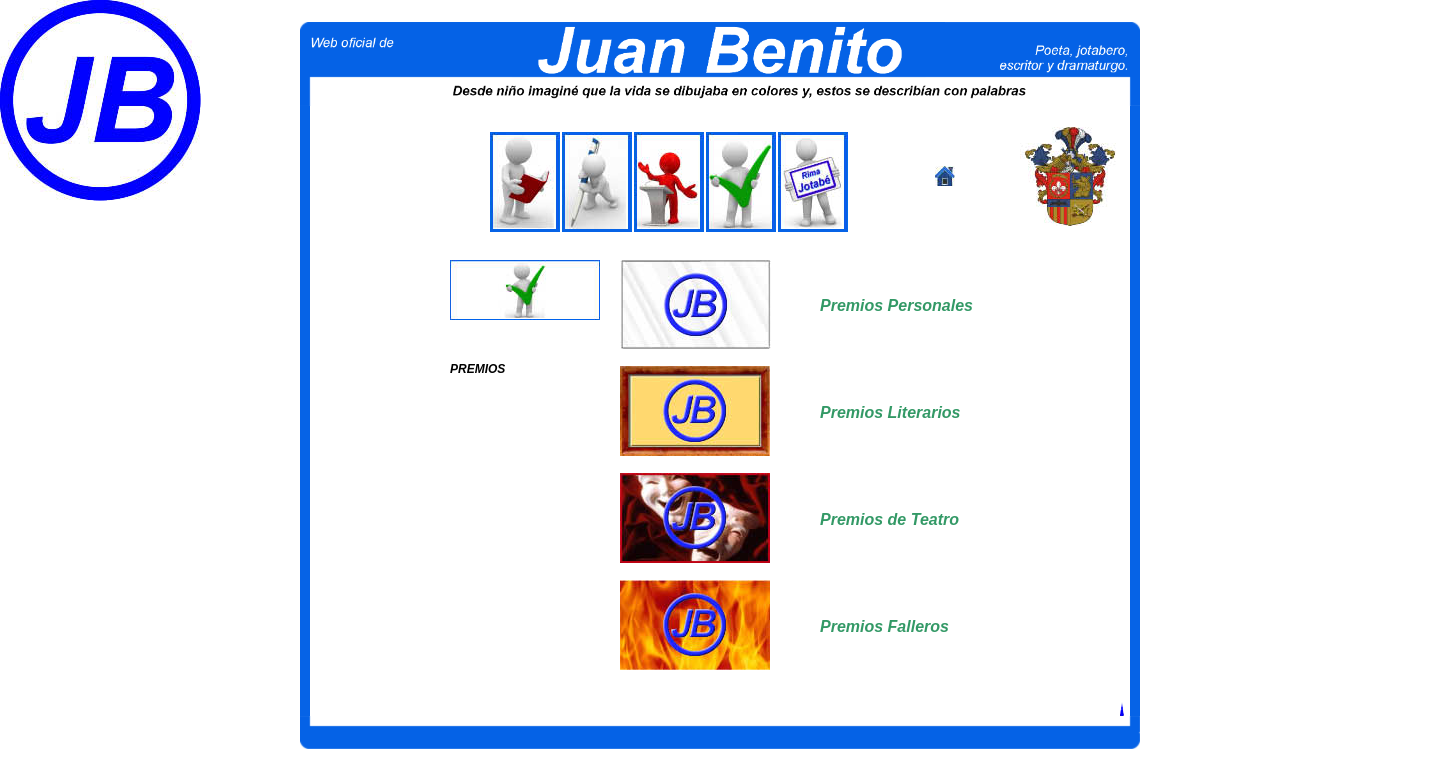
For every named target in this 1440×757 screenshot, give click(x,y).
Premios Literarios (890, 412)
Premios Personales (896, 305)
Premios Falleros (884, 626)
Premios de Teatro (889, 519)
